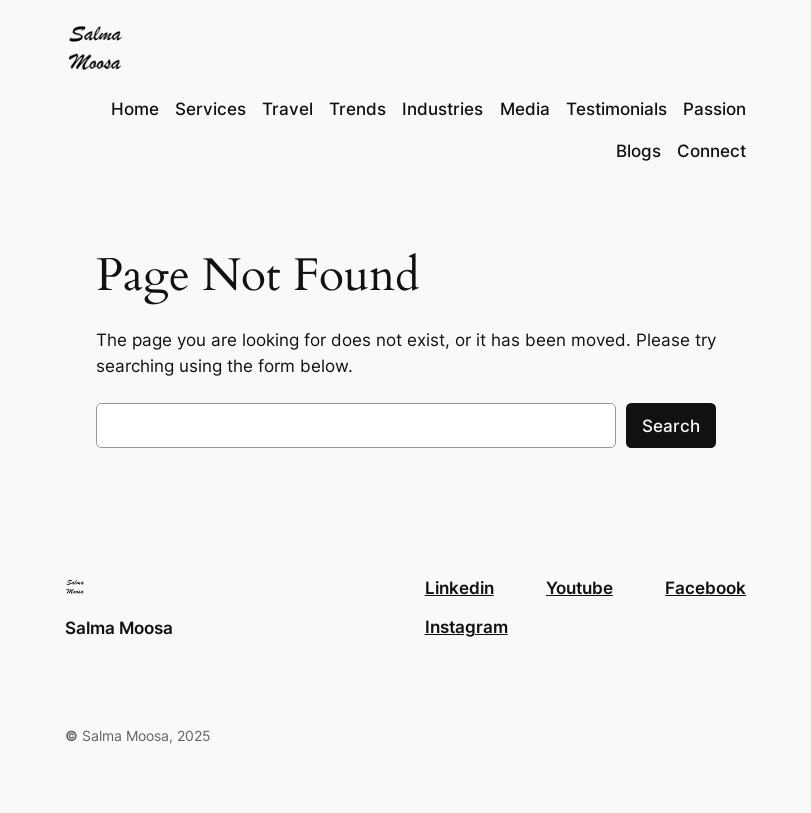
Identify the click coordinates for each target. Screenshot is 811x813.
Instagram (466, 627)
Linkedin (459, 588)
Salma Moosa (119, 628)
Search (671, 426)
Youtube (579, 588)
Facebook (705, 588)
